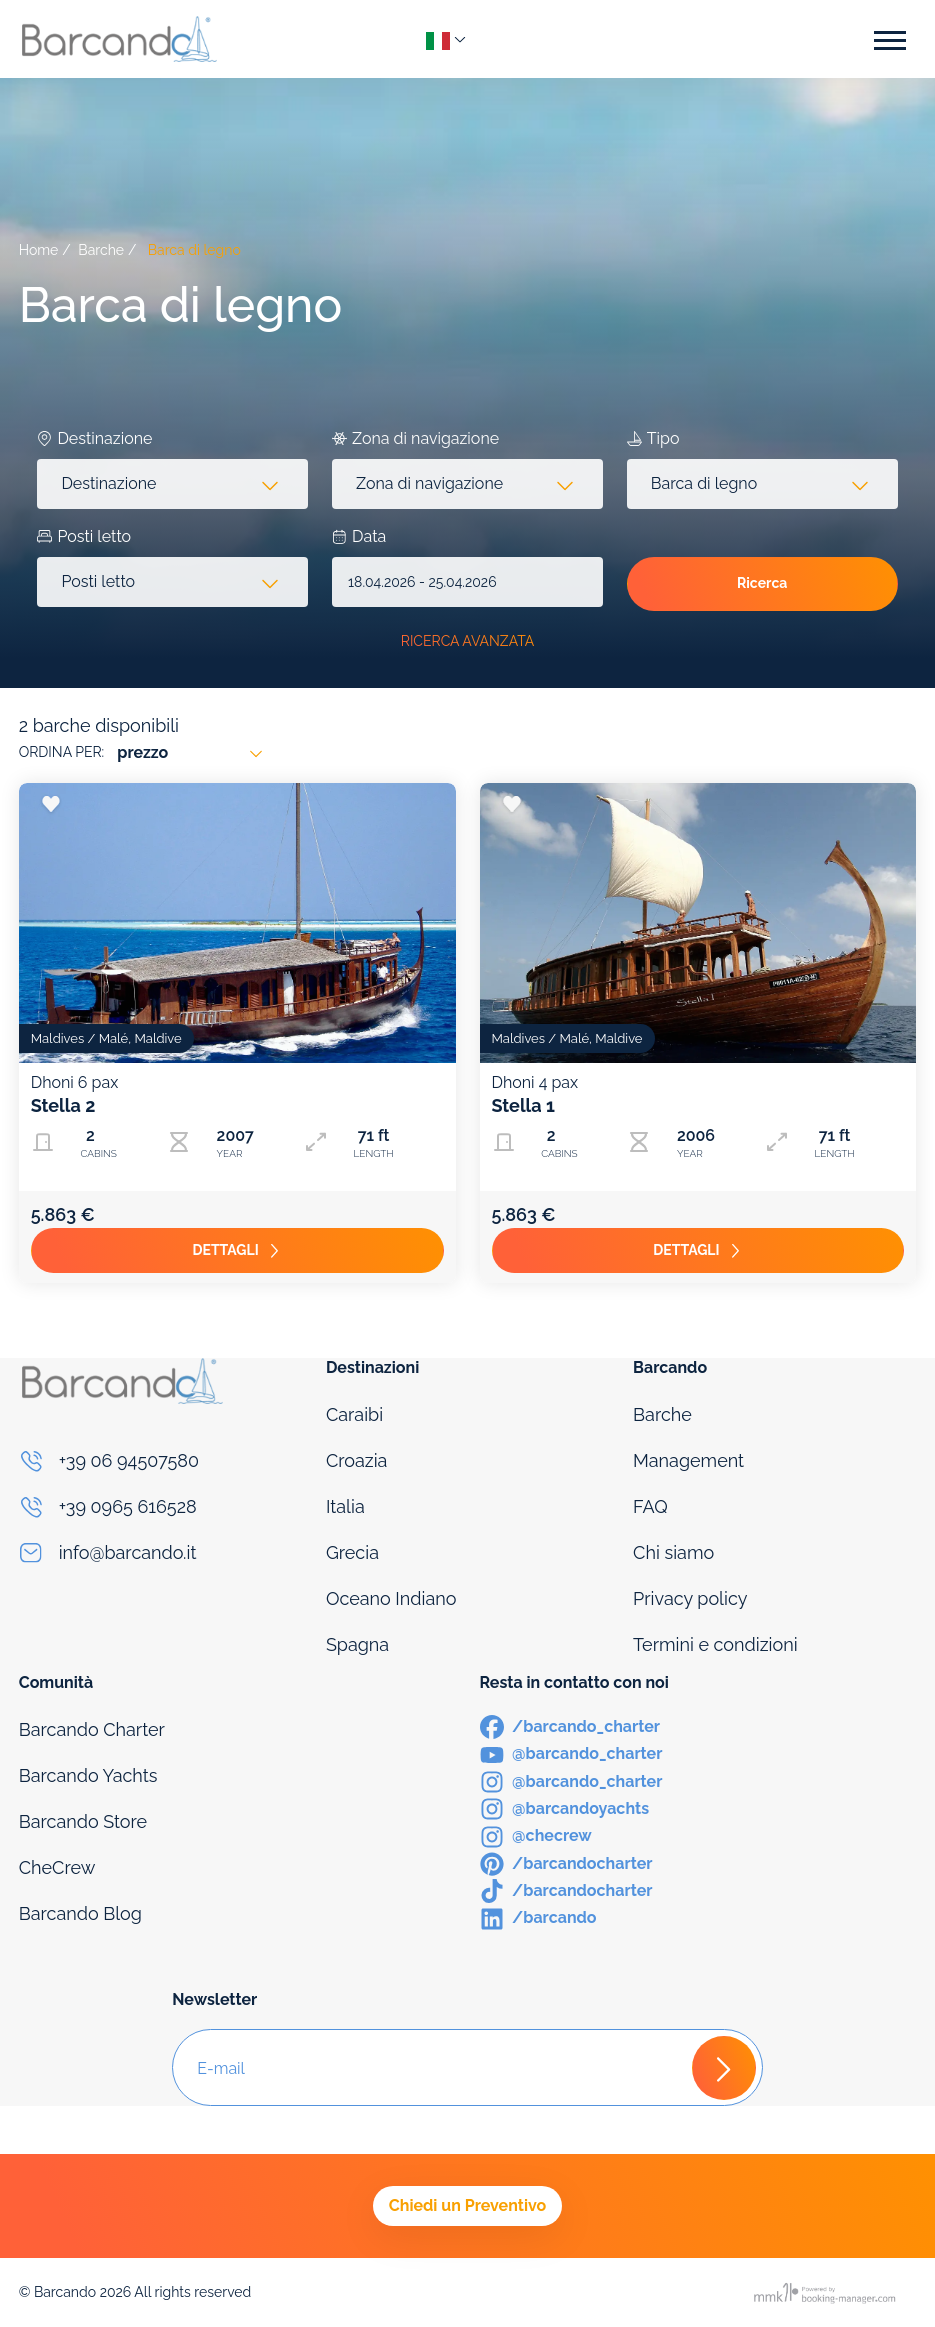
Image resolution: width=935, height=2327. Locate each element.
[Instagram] (571, 1780)
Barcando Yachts (88, 1775)
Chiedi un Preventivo (467, 2205)
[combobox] (172, 484)
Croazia (357, 1460)
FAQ (650, 1506)
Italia (345, 1506)
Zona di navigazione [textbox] (429, 483)
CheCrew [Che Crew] (57, 1867)
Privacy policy (690, 1598)
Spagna (357, 1644)
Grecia (352, 1552)
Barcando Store (83, 1821)
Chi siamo (673, 1552)
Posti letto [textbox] (98, 581)
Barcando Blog (80, 1913)
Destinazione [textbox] (108, 483)
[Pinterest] (566, 1862)
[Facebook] (570, 1725)
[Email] (160, 1553)
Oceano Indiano (391, 1598)
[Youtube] (571, 1752)
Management (688, 1460)
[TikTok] (566, 1889)
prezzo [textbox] (142, 752)
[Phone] (160, 1461)
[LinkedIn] (538, 1916)
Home (39, 250)
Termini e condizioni (715, 1644)
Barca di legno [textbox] (704, 483)
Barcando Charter (92, 1729)
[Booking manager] (826, 2292)
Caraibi (354, 1414)
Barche (101, 250)
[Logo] (119, 38)
